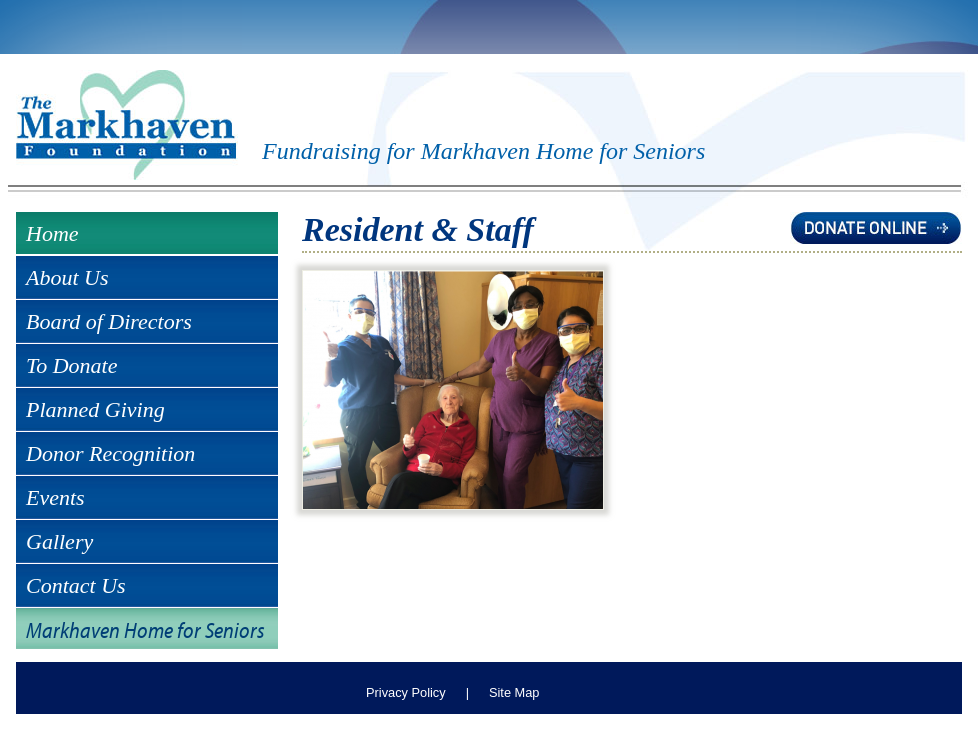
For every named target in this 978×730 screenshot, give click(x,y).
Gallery (59, 541)
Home (52, 233)
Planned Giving (95, 409)
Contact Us (76, 585)
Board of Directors (109, 321)
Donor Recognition (110, 453)
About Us (67, 277)
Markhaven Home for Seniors (145, 630)
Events (55, 497)
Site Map (514, 692)
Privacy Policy (406, 692)
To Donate (71, 365)
